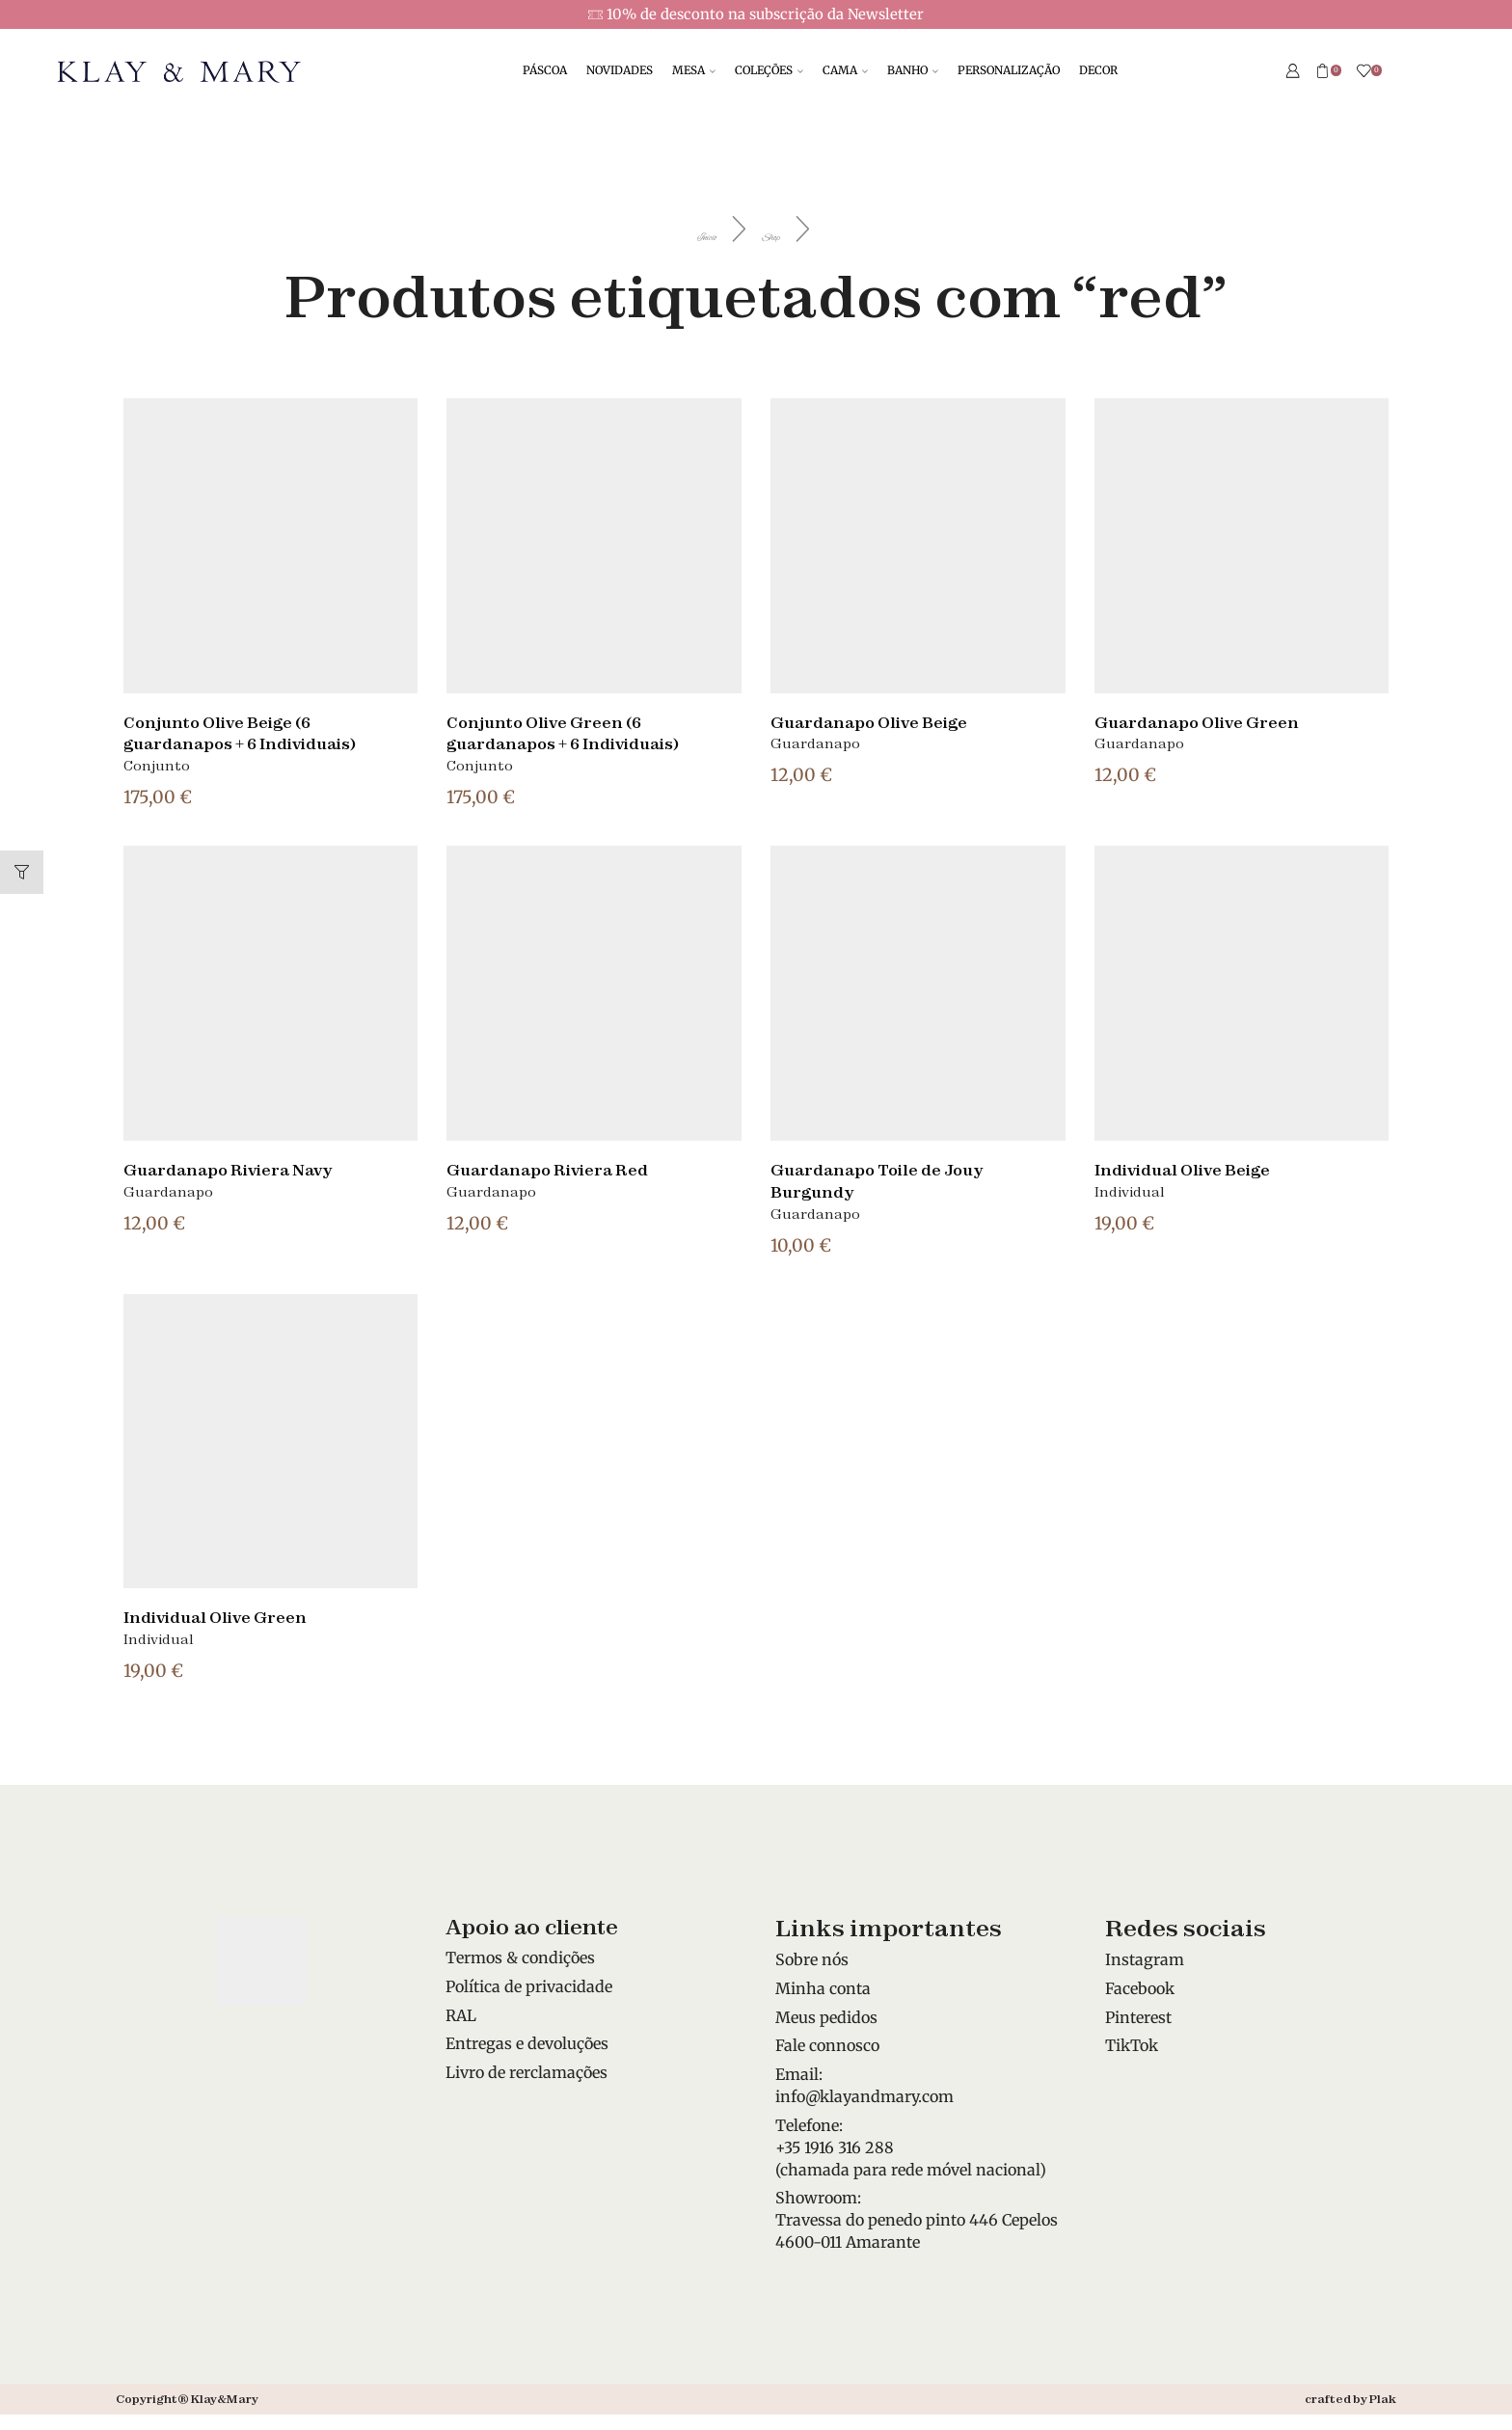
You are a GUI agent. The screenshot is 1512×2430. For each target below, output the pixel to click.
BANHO (912, 70)
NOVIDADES (619, 70)
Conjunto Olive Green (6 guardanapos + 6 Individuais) (584, 732)
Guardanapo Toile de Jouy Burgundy (894, 1179)
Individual (1129, 1192)
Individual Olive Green (230, 1616)
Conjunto (156, 765)
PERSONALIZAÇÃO (1009, 70)
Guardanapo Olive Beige (885, 721)
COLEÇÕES (769, 70)
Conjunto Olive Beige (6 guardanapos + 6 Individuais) (261, 732)
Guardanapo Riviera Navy (246, 1168)
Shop (807, 230)
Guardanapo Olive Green (1212, 721)
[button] (21, 872)
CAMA (845, 70)
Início (676, 230)
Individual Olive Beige (1198, 1168)
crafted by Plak (1350, 2398)
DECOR (1098, 70)
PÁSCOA (545, 70)
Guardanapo (815, 743)
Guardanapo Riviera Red (564, 1168)
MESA (694, 70)
